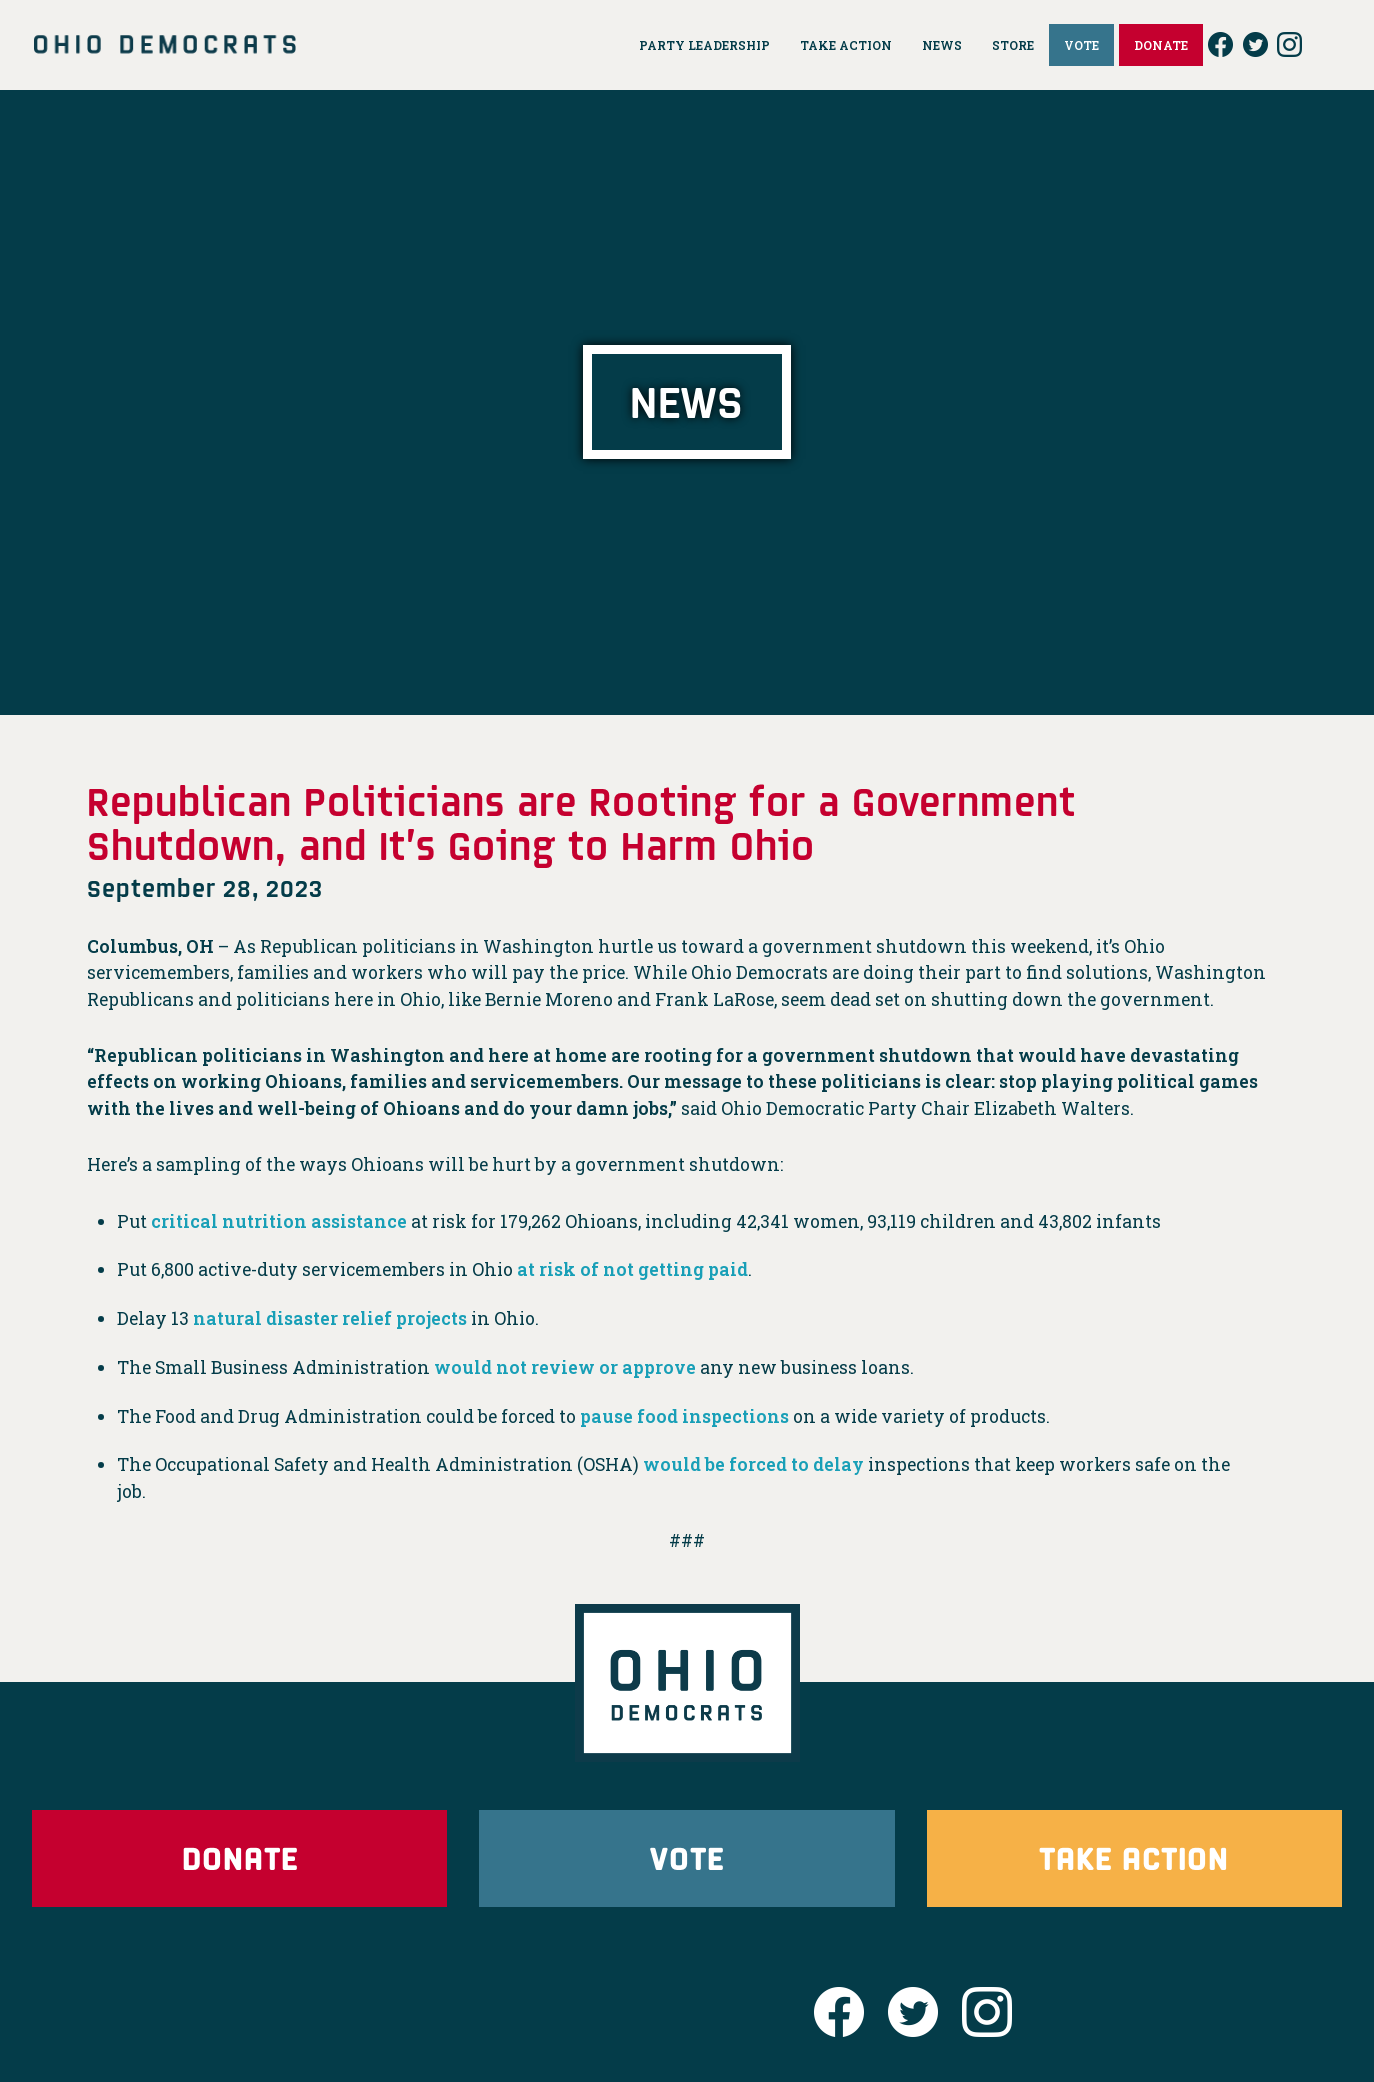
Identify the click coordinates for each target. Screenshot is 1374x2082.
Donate (240, 1857)
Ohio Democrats (165, 45)
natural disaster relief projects (330, 1318)
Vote (687, 1857)
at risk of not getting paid (632, 1269)
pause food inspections (684, 1416)
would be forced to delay (753, 1464)
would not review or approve (565, 1367)
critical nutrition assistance (279, 1221)
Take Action (1134, 1857)
